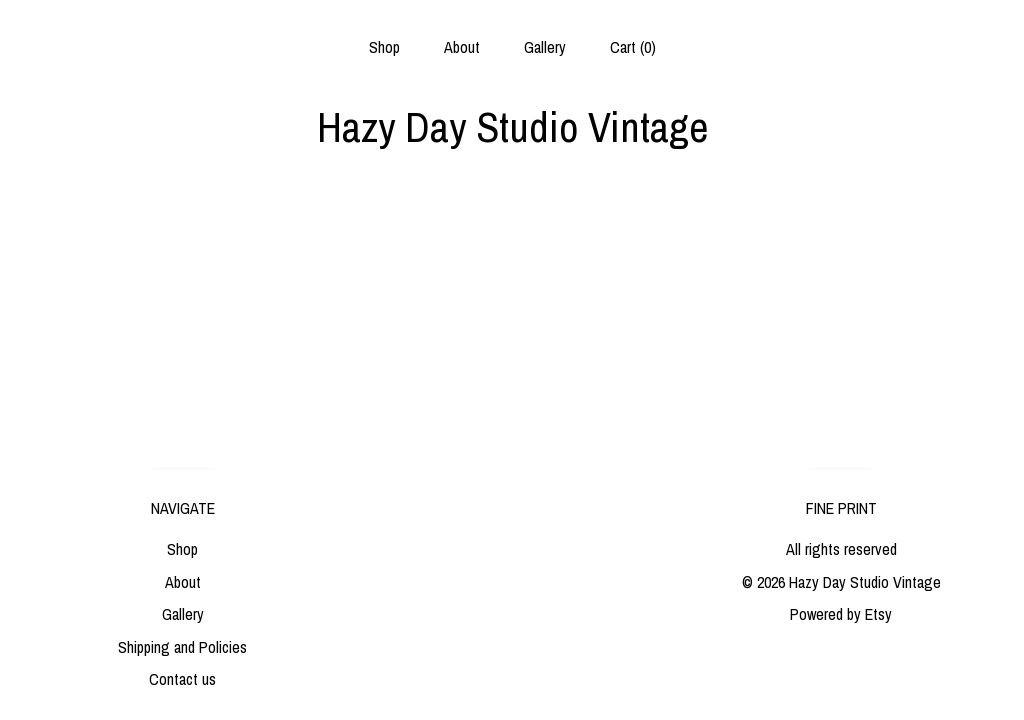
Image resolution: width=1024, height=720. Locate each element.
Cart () (633, 47)
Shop (384, 47)
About (462, 47)
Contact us (182, 679)
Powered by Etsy (841, 614)
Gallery (545, 47)
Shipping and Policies (182, 647)
